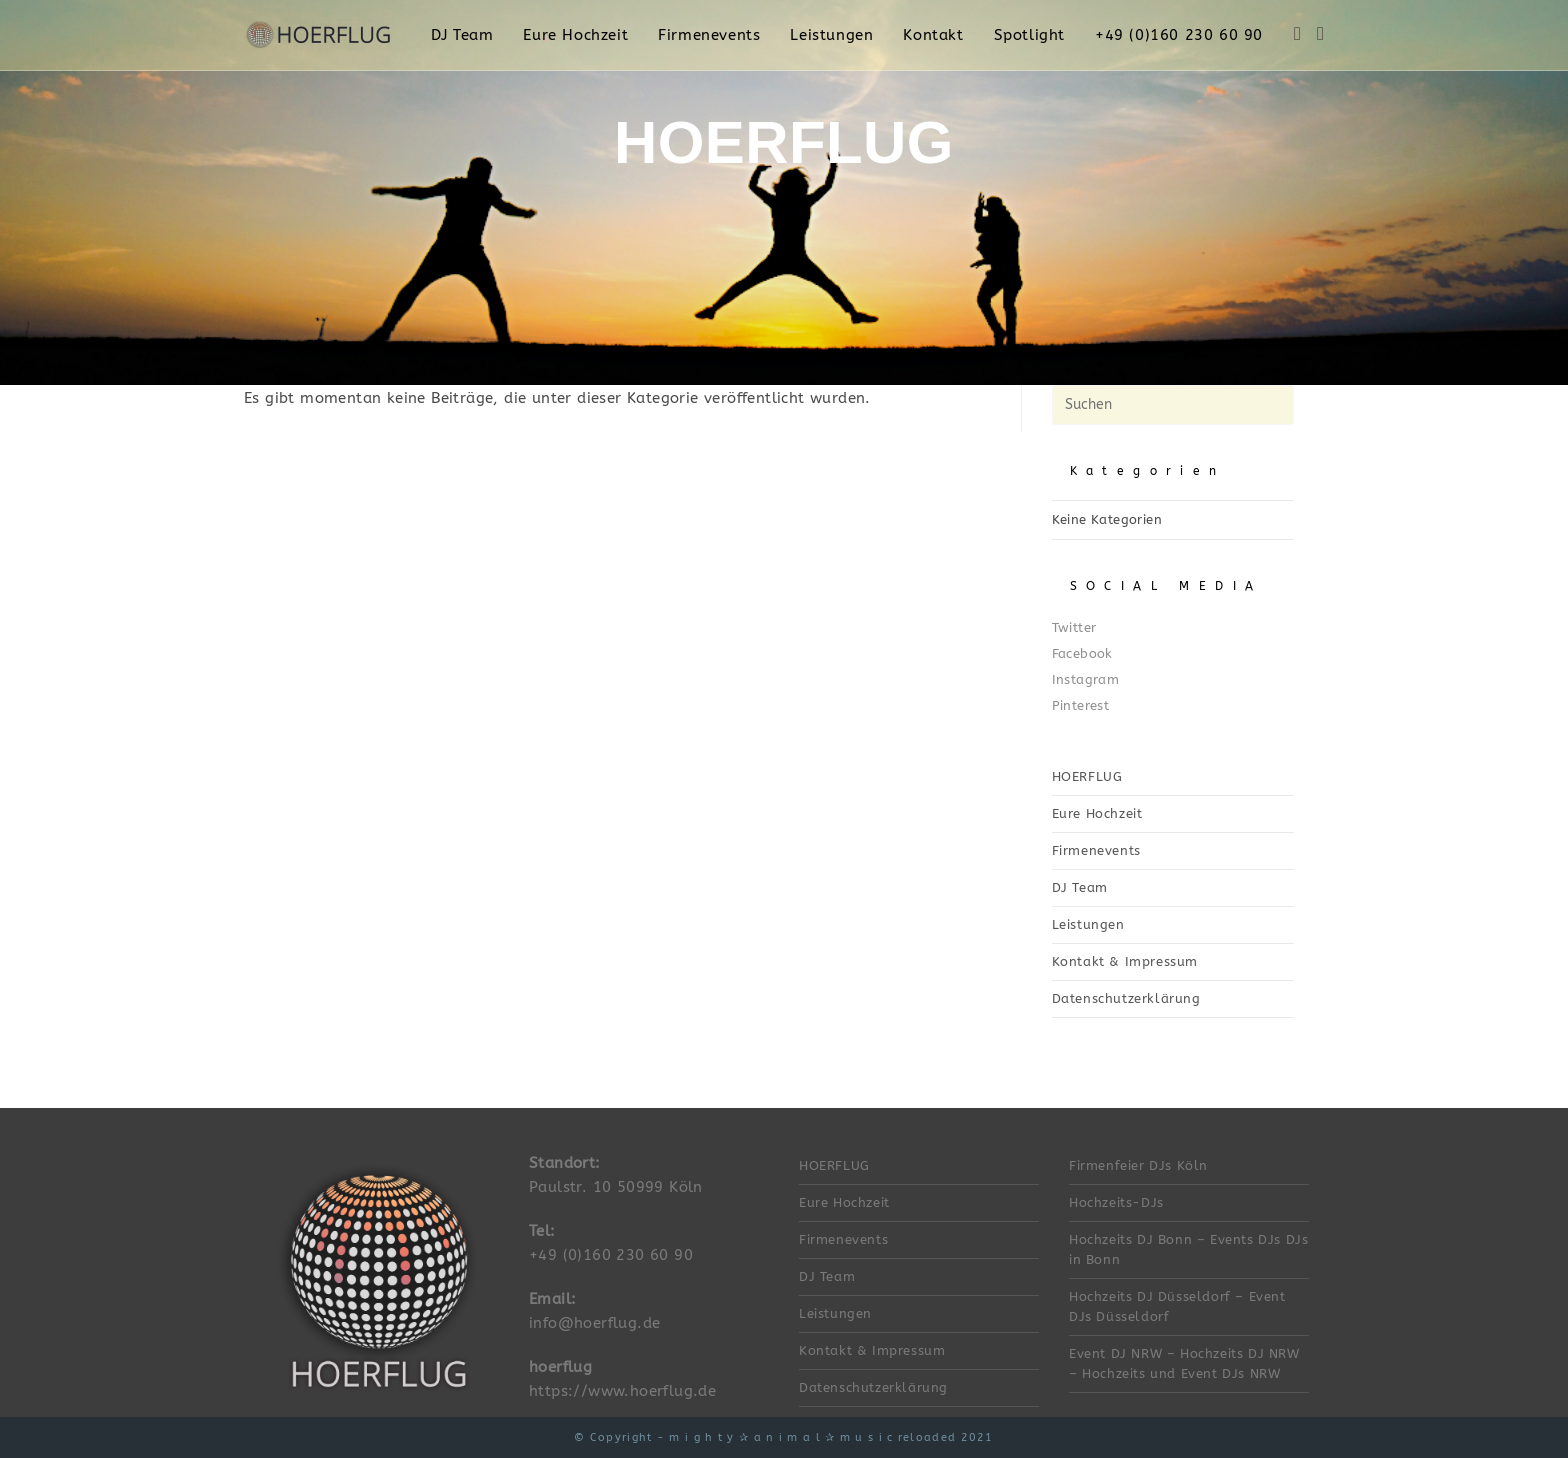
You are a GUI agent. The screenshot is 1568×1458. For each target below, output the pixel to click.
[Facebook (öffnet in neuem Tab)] (1297, 34)
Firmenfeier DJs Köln (1138, 1165)
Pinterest (1081, 705)
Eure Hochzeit (1097, 813)
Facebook (1082, 653)
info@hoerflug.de (594, 1323)
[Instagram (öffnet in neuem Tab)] (1320, 34)
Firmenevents (1096, 850)
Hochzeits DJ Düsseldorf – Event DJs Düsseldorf (1177, 1306)
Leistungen (1088, 924)
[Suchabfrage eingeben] (1173, 405)
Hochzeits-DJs (1116, 1202)
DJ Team (1080, 887)
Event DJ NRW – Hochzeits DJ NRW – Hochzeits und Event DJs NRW (1184, 1363)
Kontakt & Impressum (1125, 961)
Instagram (1086, 679)
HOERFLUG (1087, 776)
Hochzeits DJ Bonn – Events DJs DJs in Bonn (1188, 1249)
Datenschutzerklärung (1126, 998)
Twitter (1074, 627)
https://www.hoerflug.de (622, 1391)
